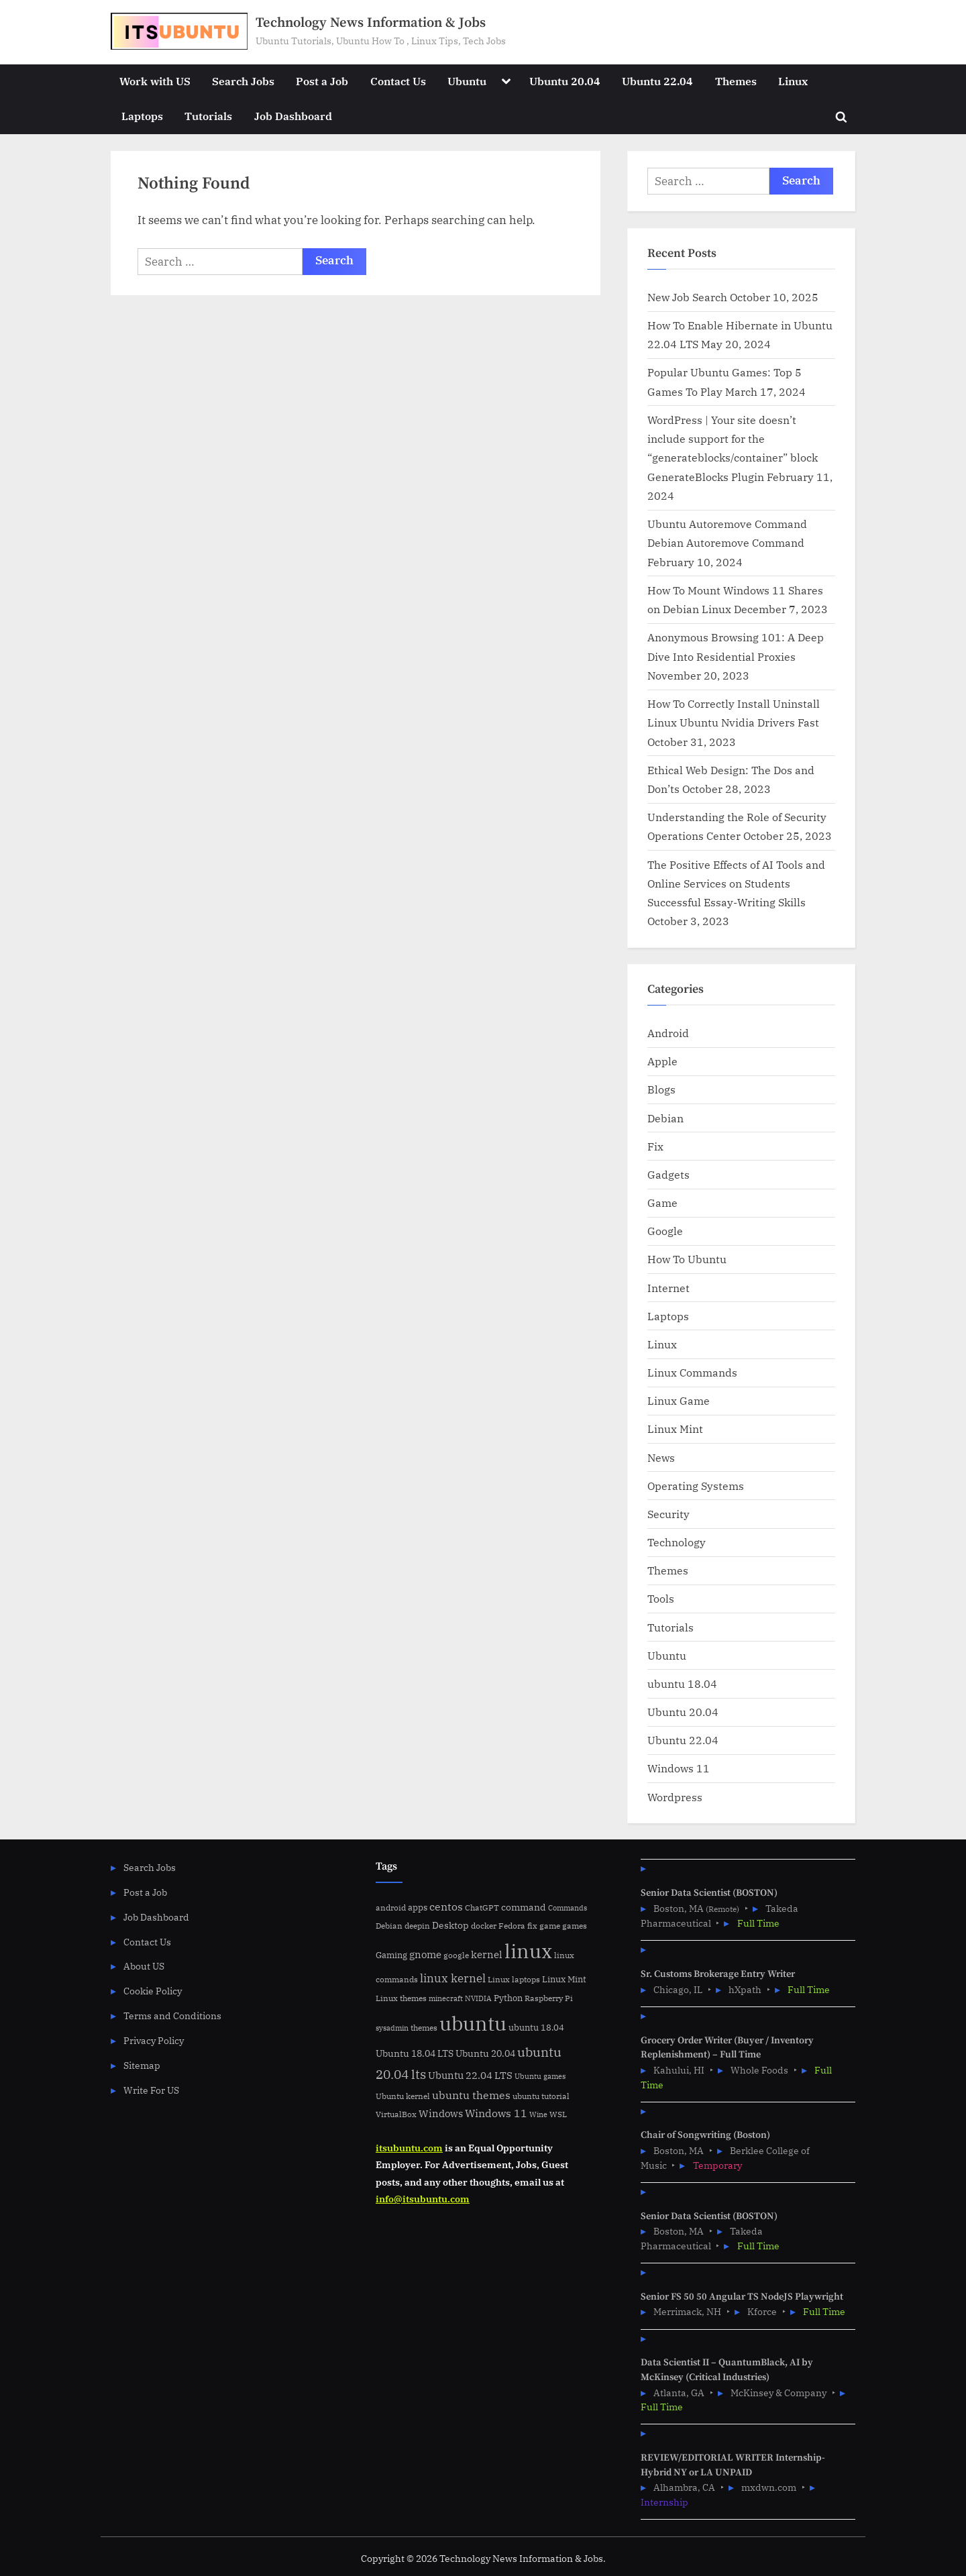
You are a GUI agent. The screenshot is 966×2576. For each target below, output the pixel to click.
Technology (676, 1542)
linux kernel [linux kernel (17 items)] (453, 1978)
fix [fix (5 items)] (532, 1926)
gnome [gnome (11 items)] (425, 1954)
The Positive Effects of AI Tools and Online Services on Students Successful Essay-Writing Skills (736, 883)
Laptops (142, 116)
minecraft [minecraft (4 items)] (446, 1998)
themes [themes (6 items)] (424, 2027)
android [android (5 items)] (391, 1907)
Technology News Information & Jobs (371, 23)
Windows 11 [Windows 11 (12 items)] (496, 2113)
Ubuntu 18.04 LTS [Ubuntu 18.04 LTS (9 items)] (414, 2053)
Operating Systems (695, 1486)
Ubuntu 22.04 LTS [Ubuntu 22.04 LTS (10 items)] (470, 2075)
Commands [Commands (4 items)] (567, 1908)
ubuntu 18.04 (682, 1683)
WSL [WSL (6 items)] (558, 2113)
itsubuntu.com (409, 2147)
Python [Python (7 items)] (508, 1998)
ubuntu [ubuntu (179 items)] (472, 2023)
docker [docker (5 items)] (483, 1926)
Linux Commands (692, 1372)
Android (668, 1033)
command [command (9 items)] (523, 1906)
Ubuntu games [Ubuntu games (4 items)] (540, 2076)
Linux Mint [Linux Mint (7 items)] (564, 1979)
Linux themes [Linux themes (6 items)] (401, 1997)
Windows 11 (678, 1768)
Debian (665, 1118)
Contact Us (398, 81)
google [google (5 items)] (456, 1955)
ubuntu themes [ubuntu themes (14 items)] (471, 2095)
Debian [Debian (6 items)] (389, 1925)
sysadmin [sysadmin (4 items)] (392, 2028)
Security (668, 1514)
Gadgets (668, 1174)
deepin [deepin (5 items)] (417, 1926)
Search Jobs (243, 81)
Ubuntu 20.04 (564, 81)
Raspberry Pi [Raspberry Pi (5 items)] (549, 1998)
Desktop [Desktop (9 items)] (450, 1925)
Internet (668, 1288)
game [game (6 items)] (549, 1925)
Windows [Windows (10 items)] (441, 2113)
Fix (655, 1146)
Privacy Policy (153, 2040)
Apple (662, 1061)
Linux (793, 81)
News (661, 1457)
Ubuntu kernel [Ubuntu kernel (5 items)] (403, 2096)
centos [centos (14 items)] (446, 1906)
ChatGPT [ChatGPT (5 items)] (482, 1907)
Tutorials (208, 116)
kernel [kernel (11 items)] (486, 1954)
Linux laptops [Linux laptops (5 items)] (514, 1979)
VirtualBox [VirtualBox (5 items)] (396, 2114)
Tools (660, 1598)
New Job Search (687, 297)
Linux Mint (675, 1428)
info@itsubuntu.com (423, 2198)
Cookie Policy (152, 1990)
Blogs (661, 1089)
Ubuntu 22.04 (657, 81)
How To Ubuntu (687, 1259)
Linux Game (678, 1400)
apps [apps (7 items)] (417, 1907)
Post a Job (322, 81)
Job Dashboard (293, 116)
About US (143, 1966)
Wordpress (674, 1797)
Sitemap (141, 2065)
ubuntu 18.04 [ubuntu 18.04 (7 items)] (536, 2027)
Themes (736, 81)
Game (662, 1202)
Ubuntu (466, 81)
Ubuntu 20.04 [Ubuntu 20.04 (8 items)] (485, 2053)
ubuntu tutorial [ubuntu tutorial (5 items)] (541, 2096)
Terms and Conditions (172, 2015)
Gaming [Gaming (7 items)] (391, 1955)
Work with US (155, 81)
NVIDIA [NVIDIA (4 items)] (478, 1998)
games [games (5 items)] (574, 1926)
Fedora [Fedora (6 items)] (511, 1925)
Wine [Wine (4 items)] (538, 2114)
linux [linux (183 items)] (528, 1951)
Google (665, 1231)
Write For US (151, 2090)
